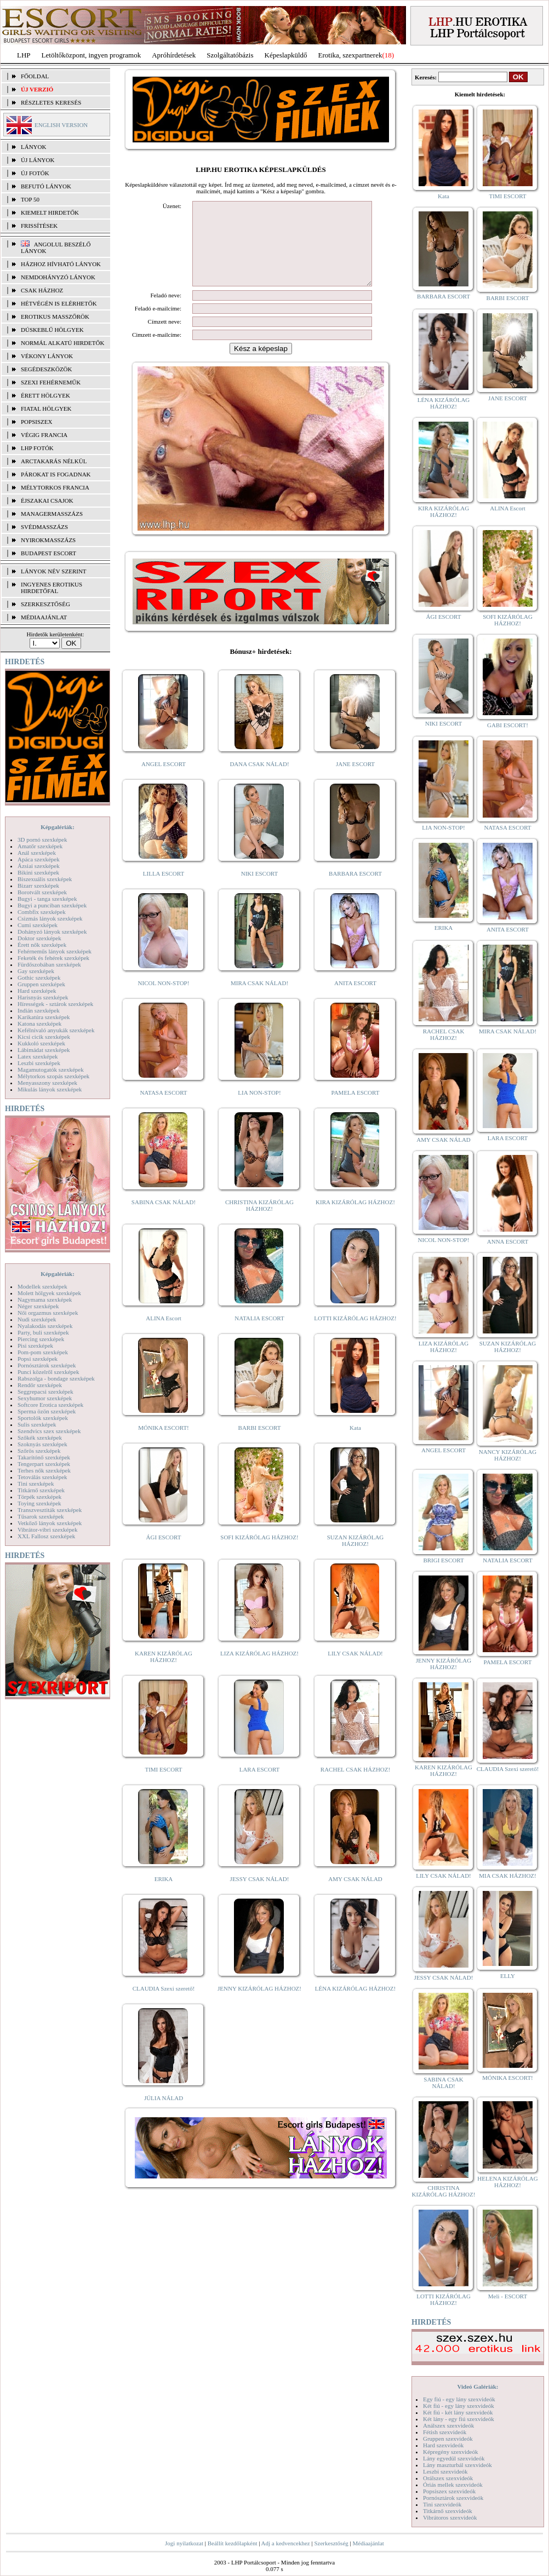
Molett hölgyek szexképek (49, 1293)
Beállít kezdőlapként (233, 2543)
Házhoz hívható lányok (61, 264)
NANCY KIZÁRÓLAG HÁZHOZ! (508, 1455)
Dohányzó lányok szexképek (52, 931)
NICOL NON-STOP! (164, 999)
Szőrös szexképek (39, 1450)
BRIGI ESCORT (443, 1560)
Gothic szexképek (39, 977)
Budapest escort (48, 553)
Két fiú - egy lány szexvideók (458, 2405)
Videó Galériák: (477, 2386)
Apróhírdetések (174, 55)
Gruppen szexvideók (448, 2438)
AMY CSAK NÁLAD (355, 1895)
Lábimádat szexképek (44, 1049)
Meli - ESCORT (507, 2296)
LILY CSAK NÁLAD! (355, 1669)
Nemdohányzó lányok (58, 277)
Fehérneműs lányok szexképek (55, 951)
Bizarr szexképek (38, 885)
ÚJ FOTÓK (35, 173)
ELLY (507, 1976)
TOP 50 (30, 199)
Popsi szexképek (38, 1358)
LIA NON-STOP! (259, 1109)
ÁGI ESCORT (163, 1553)
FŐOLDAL (35, 76)
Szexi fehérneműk (51, 382)
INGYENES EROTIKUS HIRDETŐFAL (51, 587)
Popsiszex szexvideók (449, 2491)
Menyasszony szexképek (47, 1082)
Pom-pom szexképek (43, 1352)
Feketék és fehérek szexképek (53, 958)
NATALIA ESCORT (259, 1334)
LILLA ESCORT (163, 890)
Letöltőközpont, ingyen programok (91, 55)
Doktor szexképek (39, 938)
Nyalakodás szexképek (45, 1326)
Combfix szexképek (42, 912)
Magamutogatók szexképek (51, 1069)
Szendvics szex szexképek (49, 1431)
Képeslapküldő (286, 55)
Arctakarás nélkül (54, 461)
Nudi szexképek (37, 1319)
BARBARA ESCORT (355, 890)
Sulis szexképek (37, 1424)
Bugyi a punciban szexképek (52, 905)
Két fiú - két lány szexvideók (458, 2412)
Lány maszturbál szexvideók (457, 2465)
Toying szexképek (39, 1503)
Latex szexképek (38, 1056)
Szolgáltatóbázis (230, 55)
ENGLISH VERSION (61, 125)
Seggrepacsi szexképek (45, 1391)
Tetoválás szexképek (42, 1477)
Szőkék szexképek (40, 1437)
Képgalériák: (58, 827)
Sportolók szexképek (43, 1418)
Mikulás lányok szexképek (50, 1089)
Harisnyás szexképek (43, 997)
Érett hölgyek (45, 395)
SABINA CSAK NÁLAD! (163, 1218)
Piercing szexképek (41, 1339)
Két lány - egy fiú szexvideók (458, 2419)
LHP (24, 55)
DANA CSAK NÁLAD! (259, 780)
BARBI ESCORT (259, 1444)
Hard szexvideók (443, 2445)
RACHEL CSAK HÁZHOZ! (355, 1786)
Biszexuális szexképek (45, 879)
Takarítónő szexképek (44, 1457)
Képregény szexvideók (450, 2451)
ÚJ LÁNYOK (37, 160)
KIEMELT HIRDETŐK (50, 212)
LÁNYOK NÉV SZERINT (54, 571)
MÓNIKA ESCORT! (163, 1444)
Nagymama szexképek (45, 1299)
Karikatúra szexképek (44, 1017)
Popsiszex (36, 421)
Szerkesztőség (331, 2543)
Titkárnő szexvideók (447, 2511)
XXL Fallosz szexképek (46, 1536)
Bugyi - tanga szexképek (47, 898)
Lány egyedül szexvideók (453, 2458)
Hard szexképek (37, 990)
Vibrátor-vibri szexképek (47, 1529)
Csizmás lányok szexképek (50, 918)
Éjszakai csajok (47, 500)
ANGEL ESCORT (163, 780)
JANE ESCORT (355, 780)
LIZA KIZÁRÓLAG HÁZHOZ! (259, 1669)
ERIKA (164, 1895)
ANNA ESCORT (507, 1241)
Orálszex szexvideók (448, 2478)
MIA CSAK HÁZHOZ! (507, 1875)
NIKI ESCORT (259, 890)
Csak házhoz (42, 290)
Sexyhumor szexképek (45, 1398)
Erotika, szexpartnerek (350, 55)
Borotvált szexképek (42, 892)
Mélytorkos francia (55, 487)
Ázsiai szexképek (39, 866)
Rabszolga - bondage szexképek (56, 1378)
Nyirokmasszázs (48, 540)
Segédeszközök (46, 369)
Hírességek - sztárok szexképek (55, 1004)
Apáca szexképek (39, 859)
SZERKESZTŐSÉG (45, 604)
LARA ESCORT (259, 1786)
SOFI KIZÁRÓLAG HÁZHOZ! (259, 1553)
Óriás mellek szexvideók (453, 2484)
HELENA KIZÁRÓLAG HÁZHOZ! (507, 2181)
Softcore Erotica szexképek (50, 1404)
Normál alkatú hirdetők (62, 343)
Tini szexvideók (442, 2504)
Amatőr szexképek (40, 846)
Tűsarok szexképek (41, 1516)
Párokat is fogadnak (56, 474)
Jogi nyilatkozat (184, 2543)
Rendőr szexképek (40, 1385)
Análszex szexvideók (448, 2425)
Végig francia (44, 435)
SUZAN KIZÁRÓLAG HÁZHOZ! (355, 1556)
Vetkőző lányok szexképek (50, 1523)
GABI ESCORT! (507, 725)
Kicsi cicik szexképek (44, 1036)
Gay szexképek (36, 971)
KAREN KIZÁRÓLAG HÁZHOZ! (163, 1673)
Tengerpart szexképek (44, 1464)
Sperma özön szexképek (47, 1411)
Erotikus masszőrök (55, 316)
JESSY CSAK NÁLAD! (259, 1895)
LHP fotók (37, 448)
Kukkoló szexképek (41, 1043)
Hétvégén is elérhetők (59, 303)
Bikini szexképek (38, 872)
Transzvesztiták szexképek (50, 1510)
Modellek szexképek (42, 1286)
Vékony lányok (47, 356)
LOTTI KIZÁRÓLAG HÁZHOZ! (355, 1334)
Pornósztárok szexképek (47, 1365)
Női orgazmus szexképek (48, 1312)
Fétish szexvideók (444, 2432)
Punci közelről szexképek (48, 1372)
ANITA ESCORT (355, 999)
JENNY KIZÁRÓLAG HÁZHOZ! (259, 2005)
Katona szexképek (39, 1023)
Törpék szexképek (39, 1496)
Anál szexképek (37, 852)
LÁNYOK (33, 146)
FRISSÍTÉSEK (39, 225)
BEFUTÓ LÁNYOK (46, 186)
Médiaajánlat (368, 2543)
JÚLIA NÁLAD (163, 2114)
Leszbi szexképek (39, 1063)
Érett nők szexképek (42, 944)
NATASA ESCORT (163, 1109)
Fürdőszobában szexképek (49, 964)
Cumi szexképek (38, 925)
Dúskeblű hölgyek (52, 329)
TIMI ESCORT (163, 1786)
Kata (355, 1444)
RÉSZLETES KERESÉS (51, 102)
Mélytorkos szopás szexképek (53, 1076)
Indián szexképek (39, 1010)
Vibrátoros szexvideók (450, 2517)
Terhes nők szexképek (44, 1470)
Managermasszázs (52, 513)
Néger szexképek (38, 1306)
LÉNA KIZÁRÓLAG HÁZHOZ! (355, 2005)
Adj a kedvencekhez (285, 2543)
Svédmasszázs (44, 527)
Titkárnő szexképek (41, 1490)
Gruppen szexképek (41, 984)
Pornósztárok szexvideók (453, 2497)
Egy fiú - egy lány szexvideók (459, 2399)
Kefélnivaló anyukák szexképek (56, 1030)
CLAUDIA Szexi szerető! (164, 2005)
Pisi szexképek (35, 1345)
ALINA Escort (163, 1334)
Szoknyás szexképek (42, 1444)
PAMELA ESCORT (355, 1109)
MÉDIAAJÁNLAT (44, 617)
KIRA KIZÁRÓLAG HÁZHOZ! (355, 1218)
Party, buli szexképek (43, 1332)
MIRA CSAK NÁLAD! (259, 999)
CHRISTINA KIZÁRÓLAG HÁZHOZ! (259, 1221)
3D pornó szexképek (42, 839)
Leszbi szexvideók (445, 2471)
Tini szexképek (36, 1483)
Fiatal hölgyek (46, 408)
